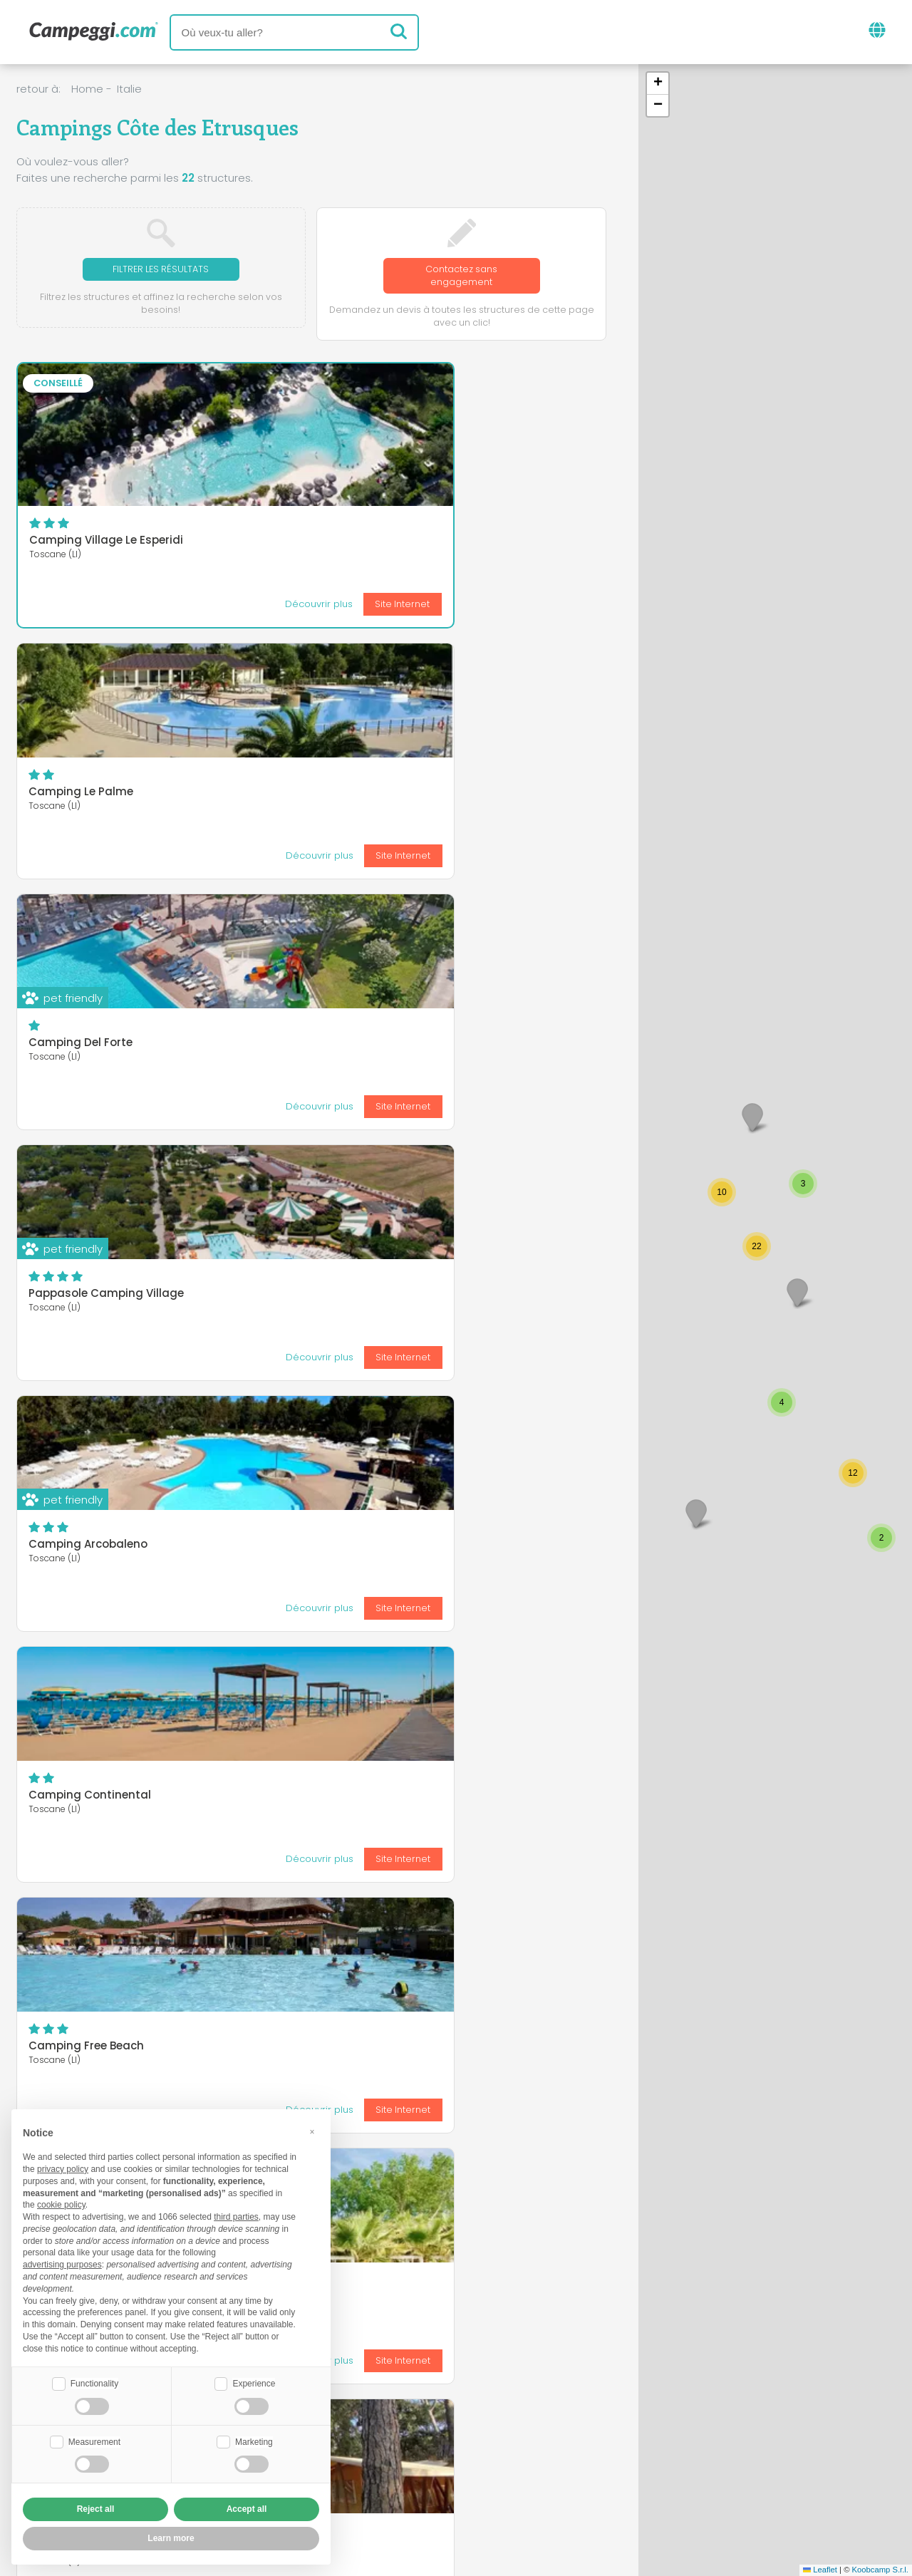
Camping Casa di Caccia (99, 1433)
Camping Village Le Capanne (310, 1575)
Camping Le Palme (281, 514)
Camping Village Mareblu (99, 1296)
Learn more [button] (170, 2538)
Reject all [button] (96, 2509)
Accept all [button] (247, 2509)
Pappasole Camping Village (106, 794)
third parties (236, 2215)
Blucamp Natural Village (297, 1296)
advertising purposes (62, 2263)
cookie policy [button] (61, 2203)
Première (226, 1837)
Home (87, 88)
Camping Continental (492, 794)
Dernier (399, 1837)
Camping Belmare (481, 1045)
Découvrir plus (66, 607)
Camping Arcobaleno (288, 794)
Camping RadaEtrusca (495, 1575)
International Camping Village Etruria (92, 1724)
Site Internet (150, 607)
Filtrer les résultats (161, 269)
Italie (129, 88)
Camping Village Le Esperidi (106, 543)
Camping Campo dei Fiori (301, 1433)
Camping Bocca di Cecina (503, 1296)
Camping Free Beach (86, 1045)
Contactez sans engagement (461, 277)
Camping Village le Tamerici (106, 1575)
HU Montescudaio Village (500, 1433)
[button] (796, 1292)
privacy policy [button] (62, 2168)
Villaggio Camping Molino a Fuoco (306, 1051)
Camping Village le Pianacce (309, 1718)
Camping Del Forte (483, 514)
